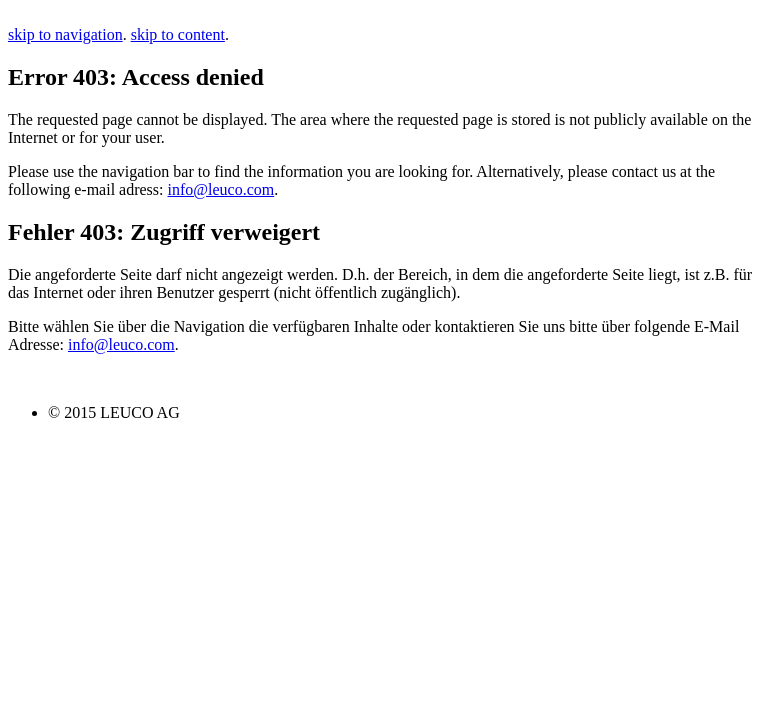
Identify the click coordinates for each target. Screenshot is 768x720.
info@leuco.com (221, 189)
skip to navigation (65, 34)
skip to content (178, 34)
